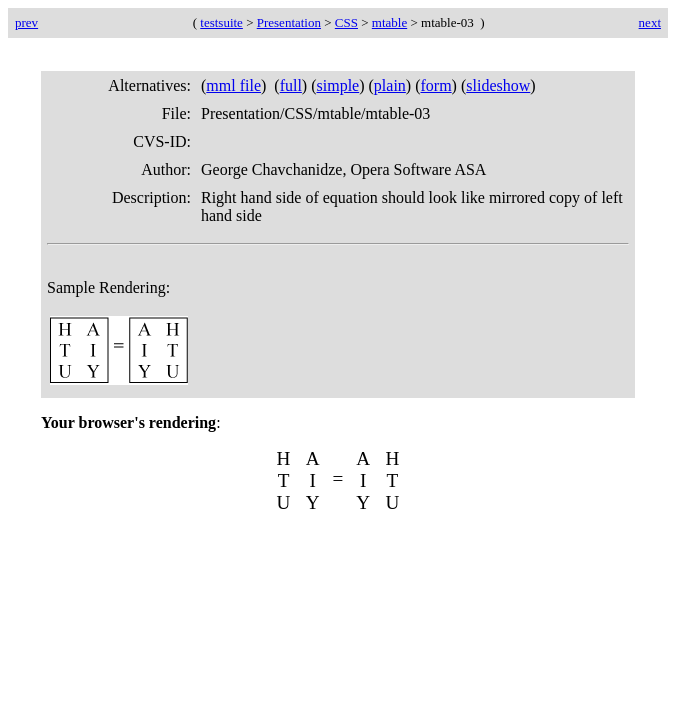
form (436, 85)
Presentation (289, 22)
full (291, 85)
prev (26, 22)
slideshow (498, 85)
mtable (389, 22)
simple (338, 85)
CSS (346, 22)
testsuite (221, 22)
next (650, 22)
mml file (233, 85)
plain (390, 85)
